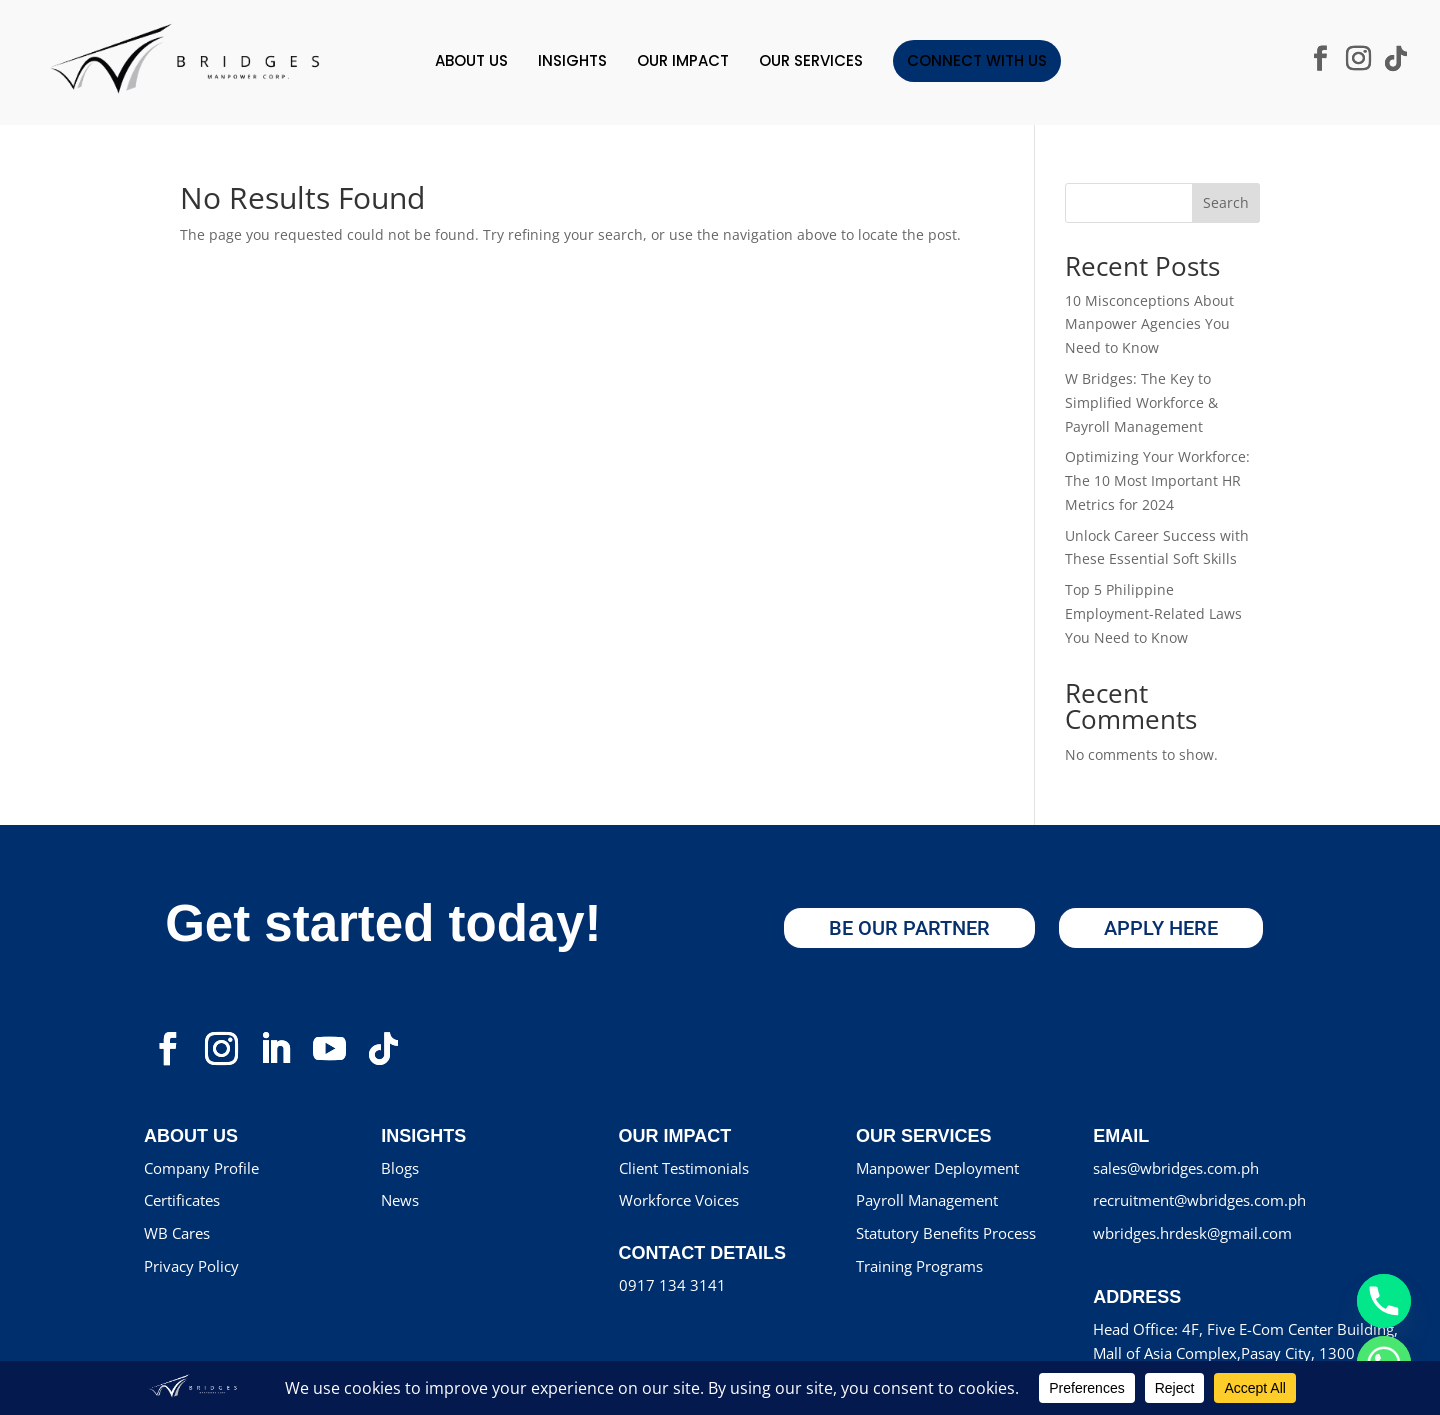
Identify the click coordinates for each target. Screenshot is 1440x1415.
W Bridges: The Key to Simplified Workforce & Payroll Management (1141, 402)
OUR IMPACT (683, 60)
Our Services (811, 60)
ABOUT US (471, 60)
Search (1226, 202)
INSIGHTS (572, 60)
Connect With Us (977, 60)
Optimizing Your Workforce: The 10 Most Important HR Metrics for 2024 (1157, 480)
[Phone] (1384, 1301)
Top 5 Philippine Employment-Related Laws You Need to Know (1153, 613)
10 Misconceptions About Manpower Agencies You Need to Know (1149, 324)
